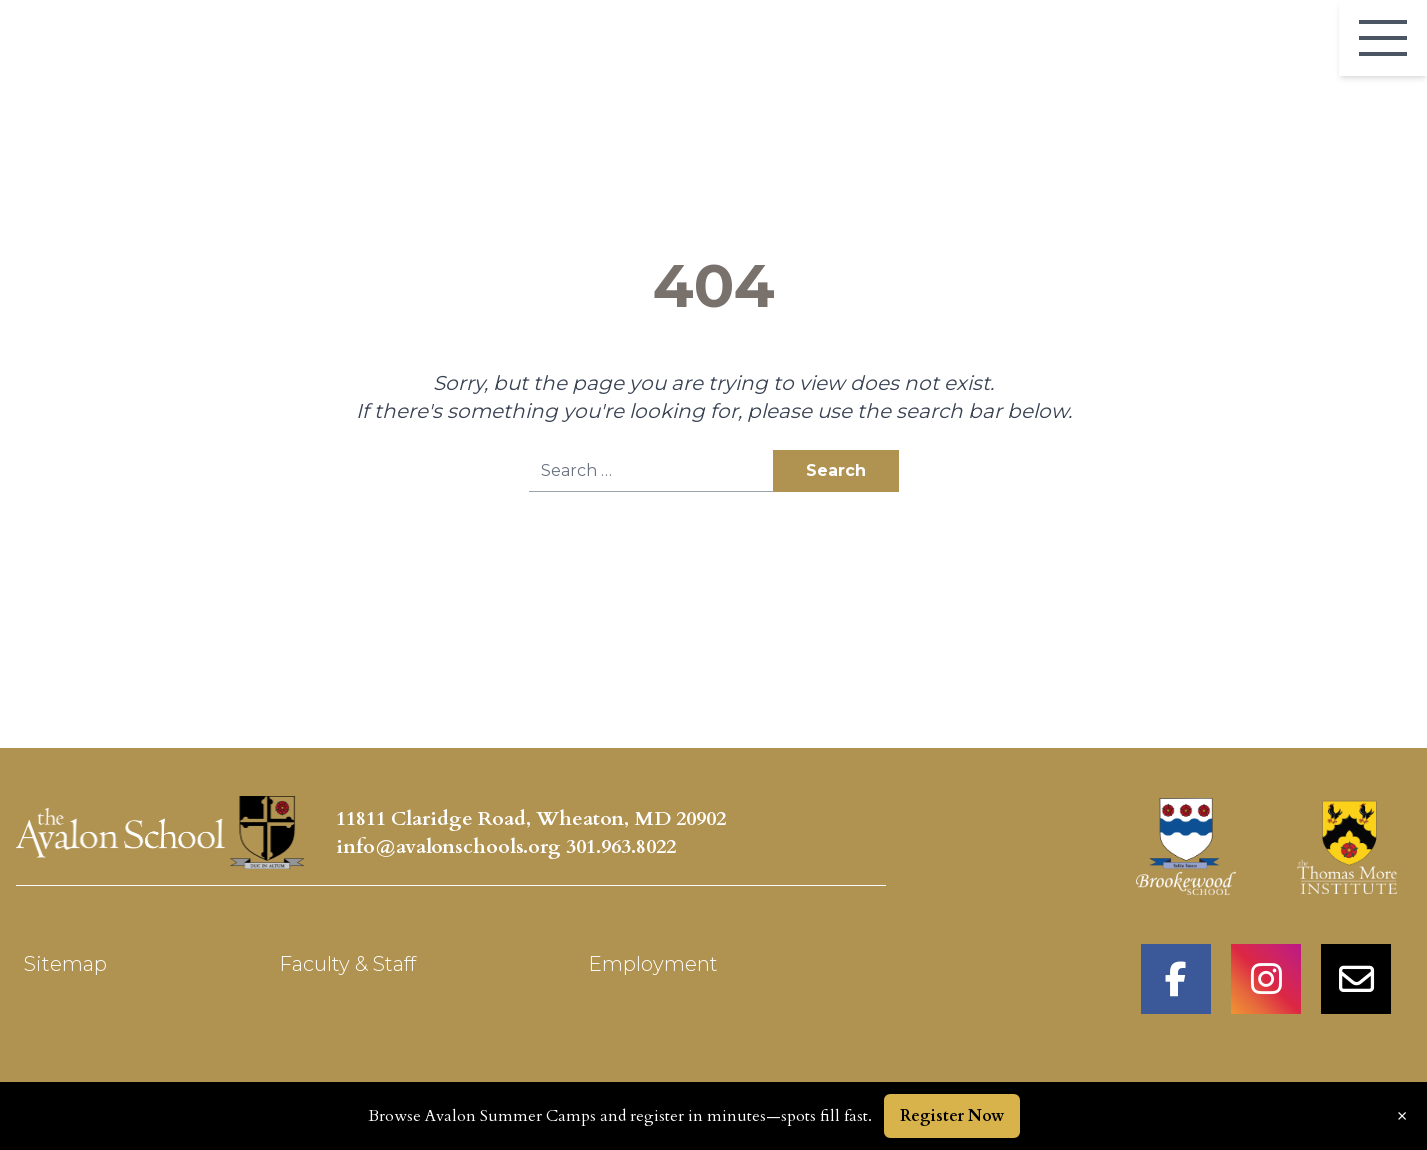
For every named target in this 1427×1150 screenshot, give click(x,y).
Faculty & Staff (347, 964)
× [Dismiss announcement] (1402, 1116)
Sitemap (65, 964)
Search (836, 470)
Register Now (952, 1116)
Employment (653, 964)
